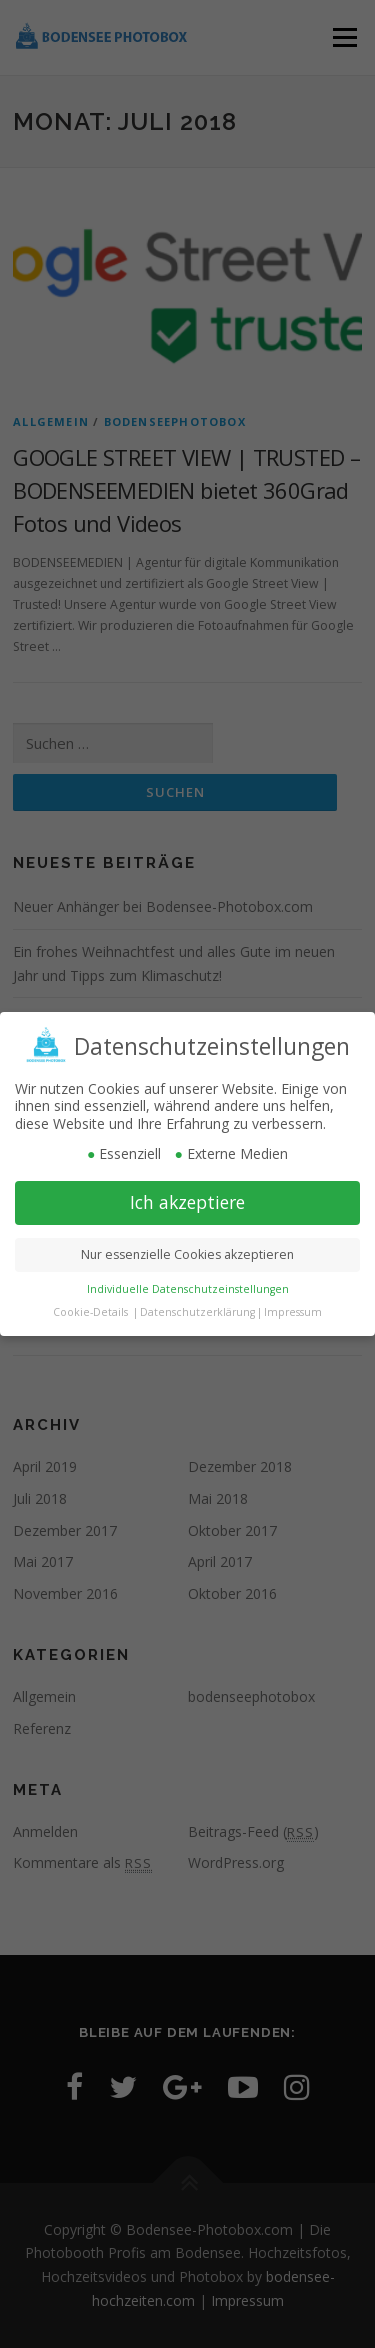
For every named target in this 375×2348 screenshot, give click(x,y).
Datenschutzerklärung (197, 1307)
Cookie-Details (90, 1307)
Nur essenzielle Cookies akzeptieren (187, 1249)
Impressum (293, 1307)
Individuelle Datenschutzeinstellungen (188, 1284)
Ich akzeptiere (187, 1197)
